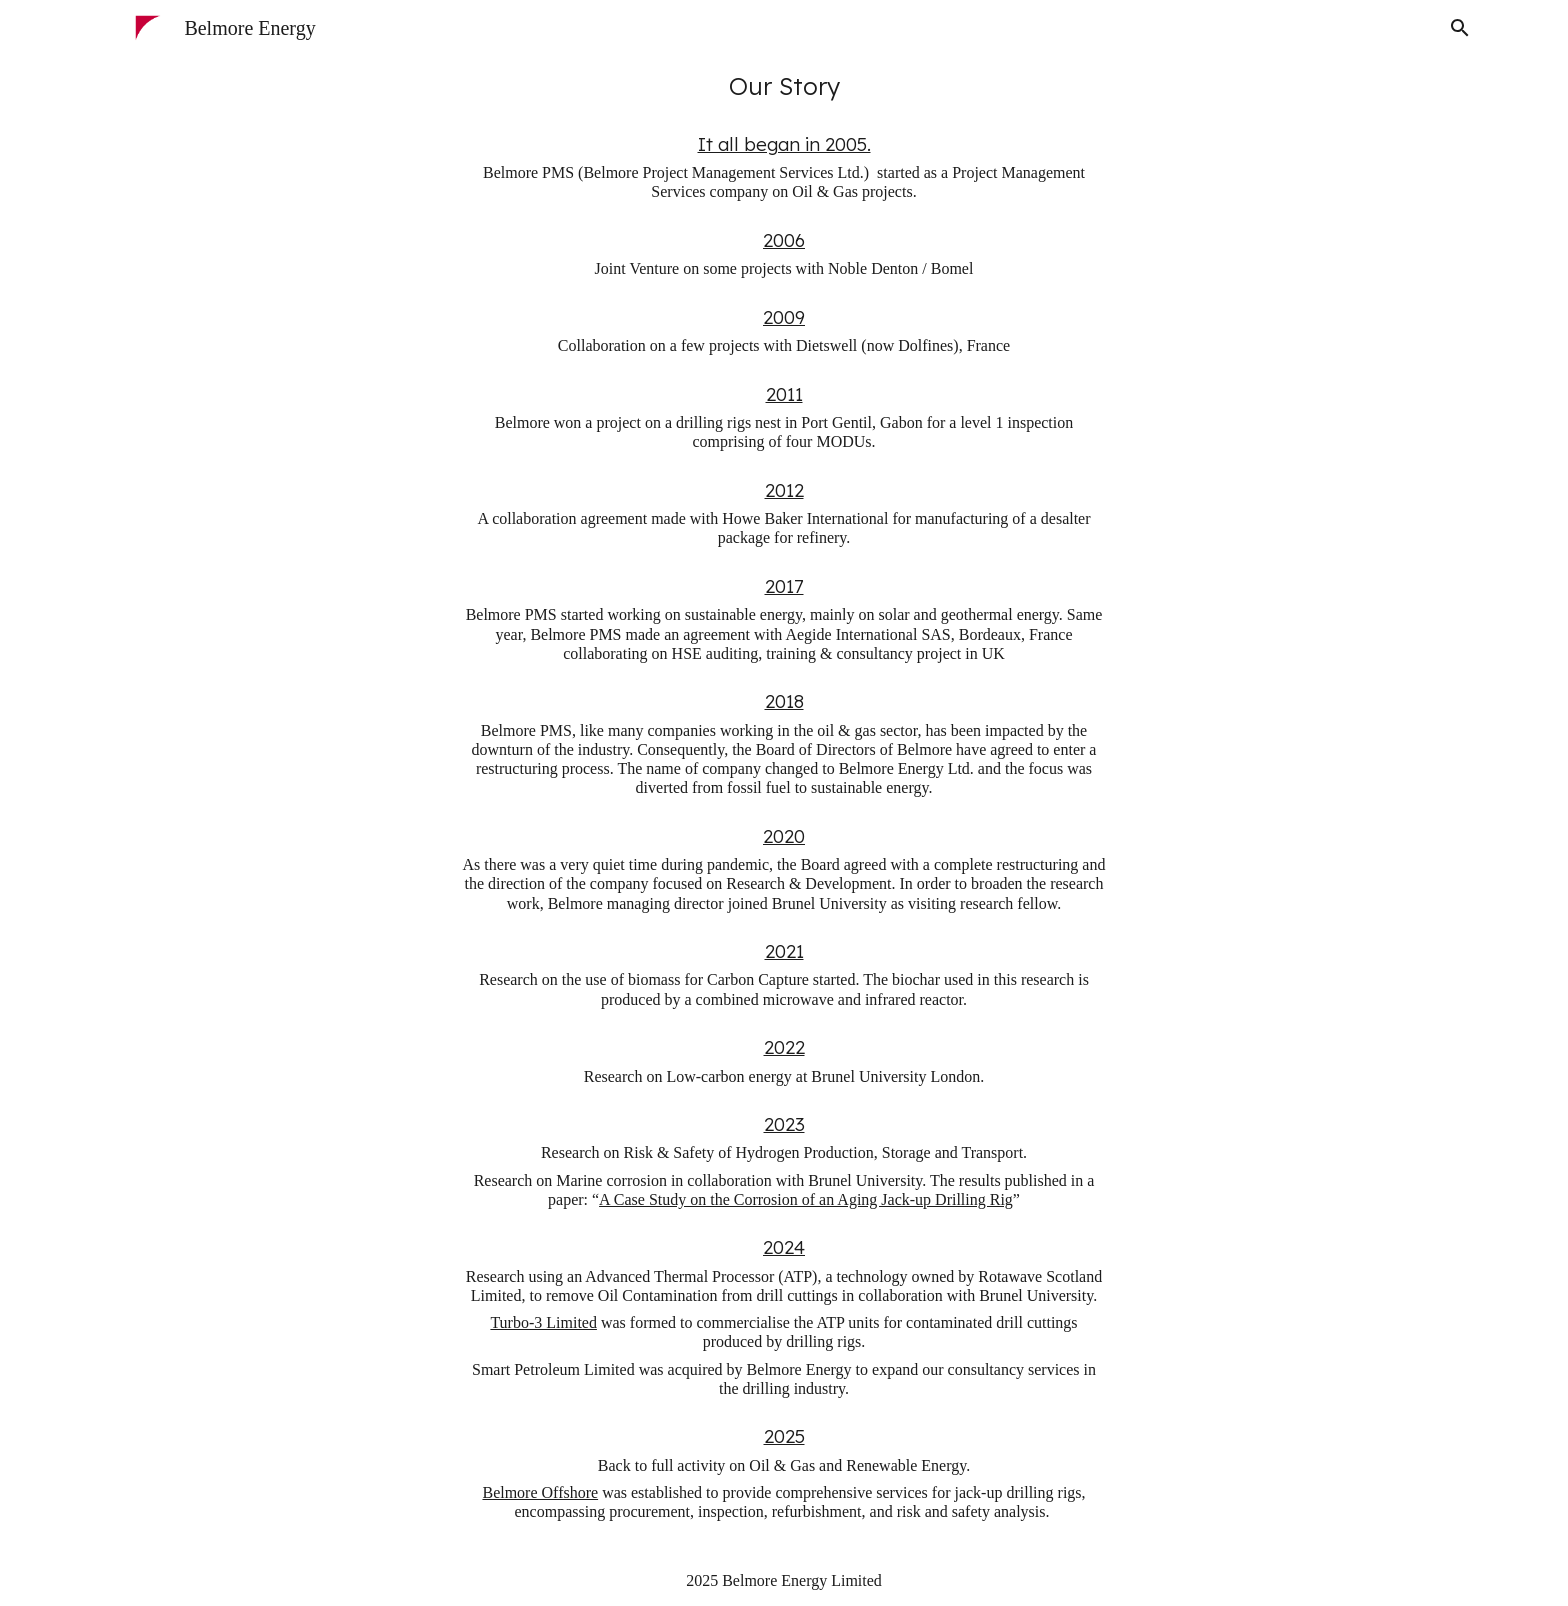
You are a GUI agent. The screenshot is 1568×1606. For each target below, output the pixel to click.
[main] (783, 86)
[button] (1460, 28)
